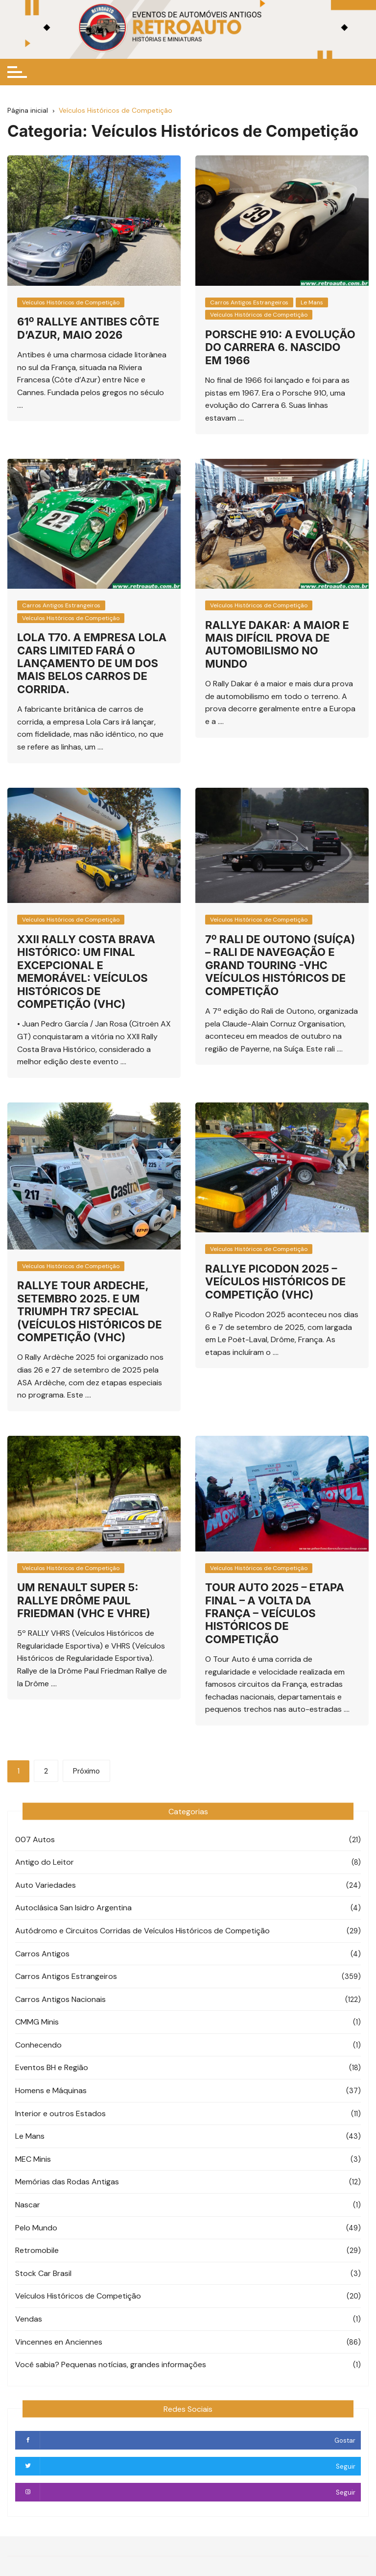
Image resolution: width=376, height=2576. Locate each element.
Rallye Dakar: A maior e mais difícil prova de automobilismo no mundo (277, 644)
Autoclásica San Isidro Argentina (73, 1907)
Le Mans (312, 302)
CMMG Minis (37, 2022)
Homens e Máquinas (51, 2090)
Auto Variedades (45, 1885)
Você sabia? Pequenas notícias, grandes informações (110, 2364)
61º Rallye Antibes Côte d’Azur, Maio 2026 (88, 328)
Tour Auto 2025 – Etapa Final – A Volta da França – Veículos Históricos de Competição (274, 1613)
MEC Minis (33, 2159)
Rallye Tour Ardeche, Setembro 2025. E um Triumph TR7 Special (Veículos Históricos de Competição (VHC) (89, 1311)
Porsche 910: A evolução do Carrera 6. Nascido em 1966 (280, 347)
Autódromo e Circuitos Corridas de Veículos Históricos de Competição (142, 1931)
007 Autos (35, 1839)
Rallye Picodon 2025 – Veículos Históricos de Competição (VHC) (275, 1281)
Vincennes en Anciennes (58, 2342)
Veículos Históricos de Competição (70, 302)
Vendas (28, 2319)
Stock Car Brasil (43, 2273)
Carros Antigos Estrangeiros (249, 302)
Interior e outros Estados (60, 2113)
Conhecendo (38, 2045)
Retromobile (37, 2250)
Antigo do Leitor (44, 1862)
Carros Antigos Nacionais (60, 1999)
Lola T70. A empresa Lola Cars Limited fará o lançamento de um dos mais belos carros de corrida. (91, 663)
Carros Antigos (42, 1954)
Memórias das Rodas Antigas (67, 2181)
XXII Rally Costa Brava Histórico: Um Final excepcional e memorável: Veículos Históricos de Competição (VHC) (86, 971)
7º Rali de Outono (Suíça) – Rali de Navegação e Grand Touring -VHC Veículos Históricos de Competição (280, 965)
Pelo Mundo (36, 2228)
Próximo (86, 1771)
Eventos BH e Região (51, 2067)
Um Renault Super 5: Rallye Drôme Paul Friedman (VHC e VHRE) (83, 1600)
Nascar (27, 2205)
